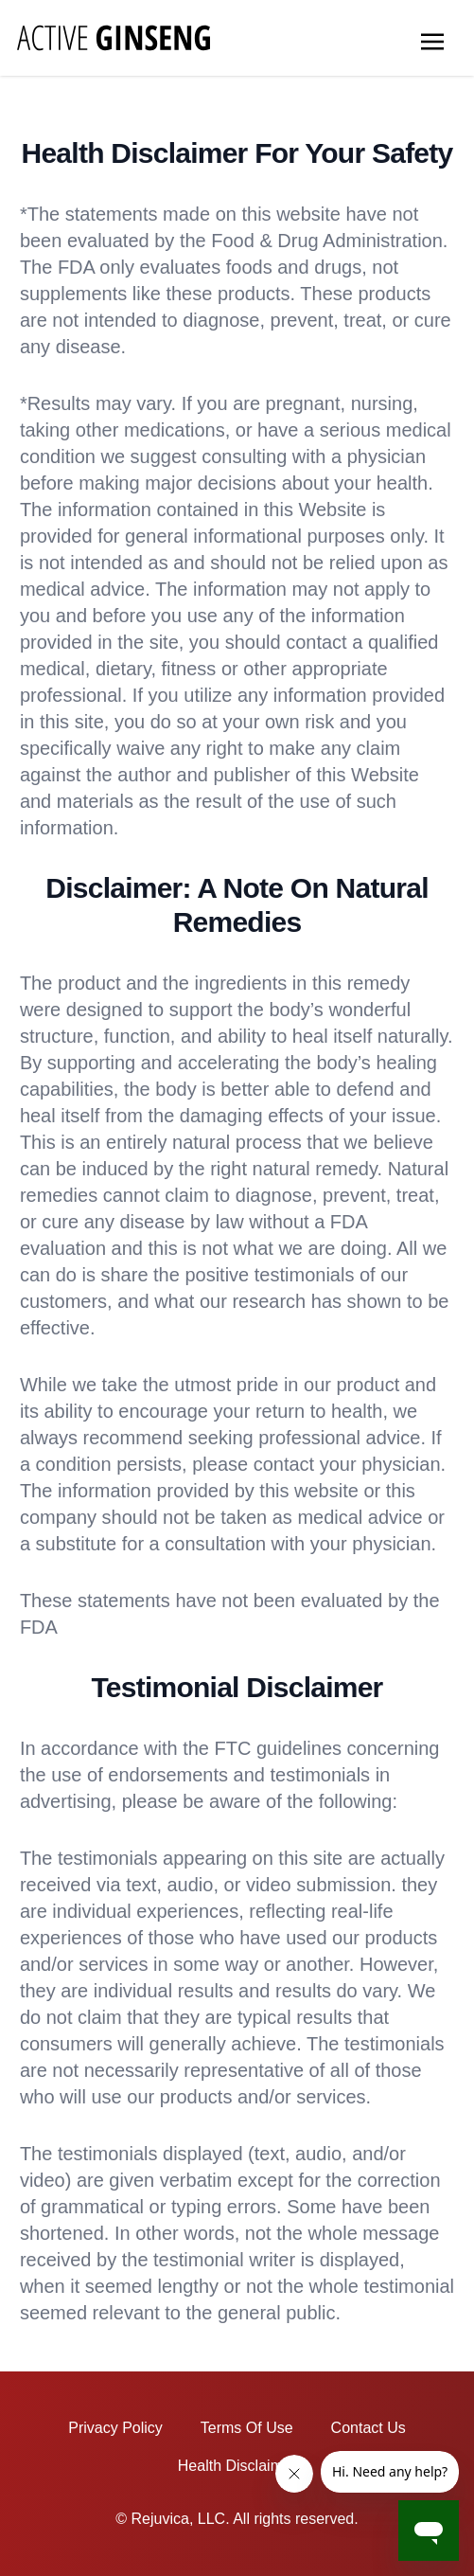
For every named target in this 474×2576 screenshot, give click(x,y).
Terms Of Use (247, 2428)
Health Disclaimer (237, 2466)
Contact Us (368, 2428)
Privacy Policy (115, 2428)
